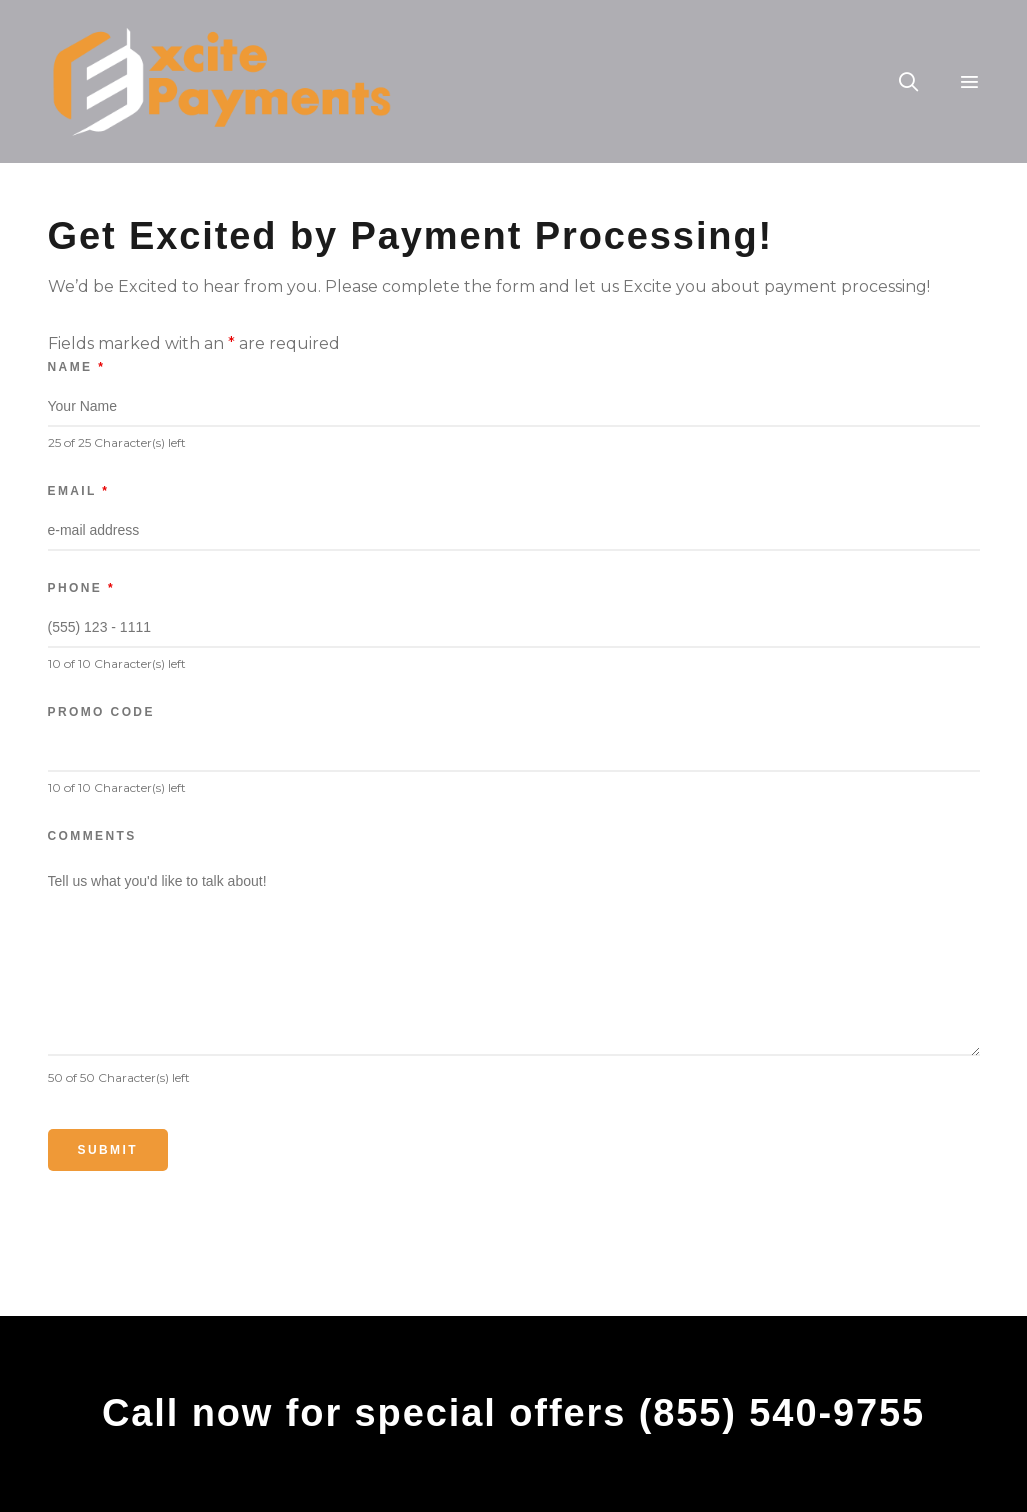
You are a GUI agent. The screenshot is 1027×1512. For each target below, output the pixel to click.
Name (77, 367)
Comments (92, 836)
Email (79, 491)
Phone (82, 588)
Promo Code (101, 712)
